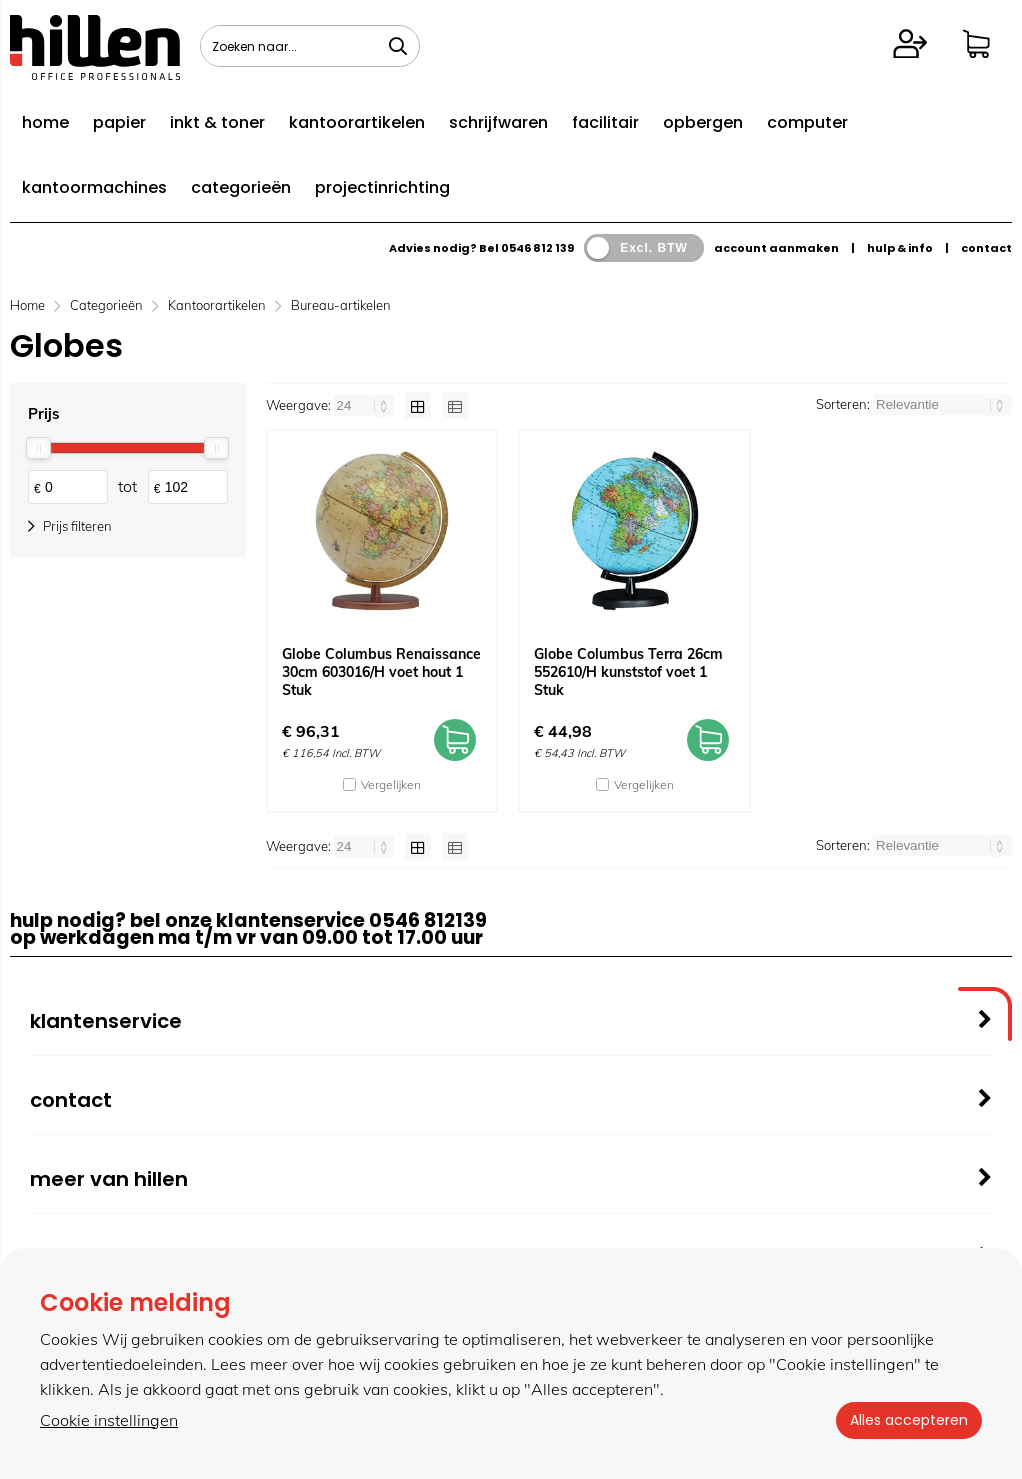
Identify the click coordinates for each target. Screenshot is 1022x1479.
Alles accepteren (907, 1420)
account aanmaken (776, 248)
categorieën (241, 187)
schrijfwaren (498, 122)
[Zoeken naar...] (398, 46)
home (45, 122)
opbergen (703, 122)
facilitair (605, 122)
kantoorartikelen (357, 122)
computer (807, 122)
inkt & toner (217, 122)
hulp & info (900, 248)
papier (119, 122)
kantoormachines (94, 187)
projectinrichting (382, 187)
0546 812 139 (537, 248)
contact (986, 248)
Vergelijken (391, 784)
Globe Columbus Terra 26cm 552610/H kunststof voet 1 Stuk (628, 672)
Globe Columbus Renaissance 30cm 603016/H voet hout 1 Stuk (381, 672)
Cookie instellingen (109, 1420)
